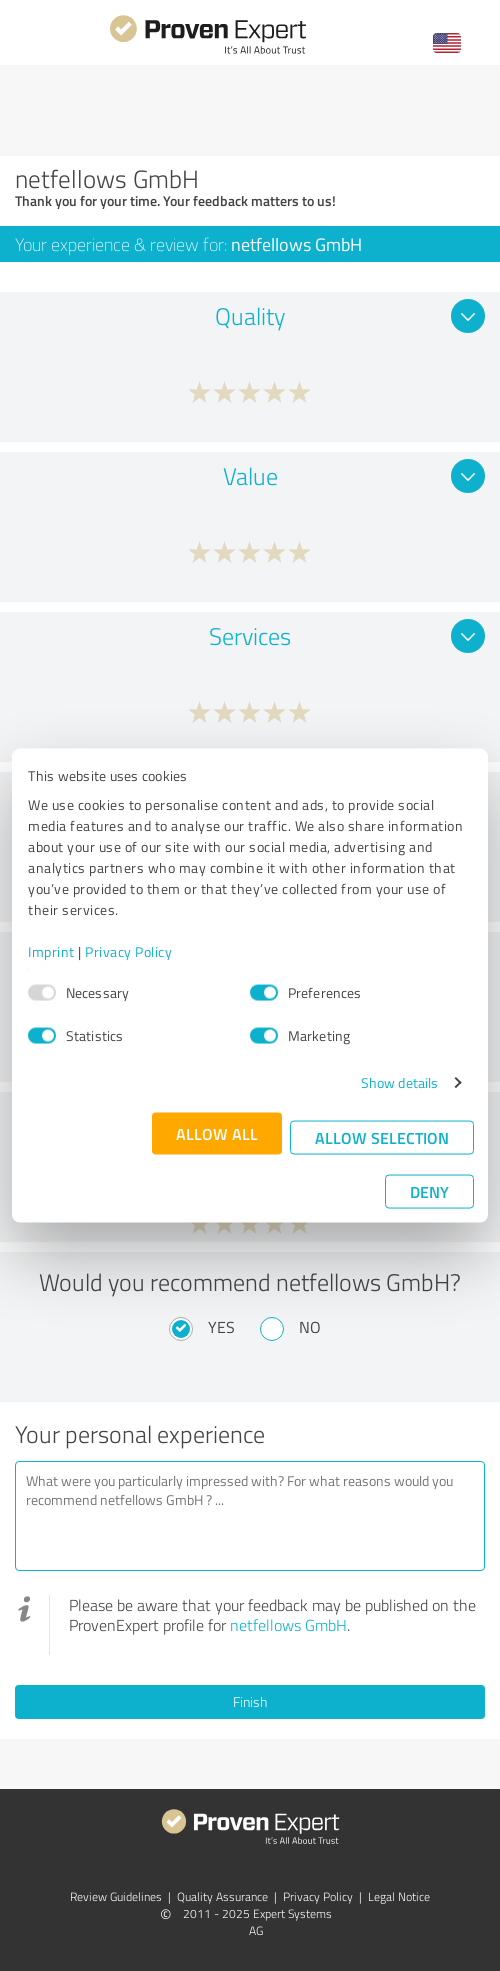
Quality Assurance (222, 1896)
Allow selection (382, 1137)
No (310, 1327)
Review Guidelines (116, 1896)
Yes (221, 1327)
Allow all (217, 1133)
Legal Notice (399, 1896)
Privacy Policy (128, 951)
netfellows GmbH (288, 1625)
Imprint (51, 951)
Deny (429, 1191)
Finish (250, 1701)
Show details (399, 1082)
